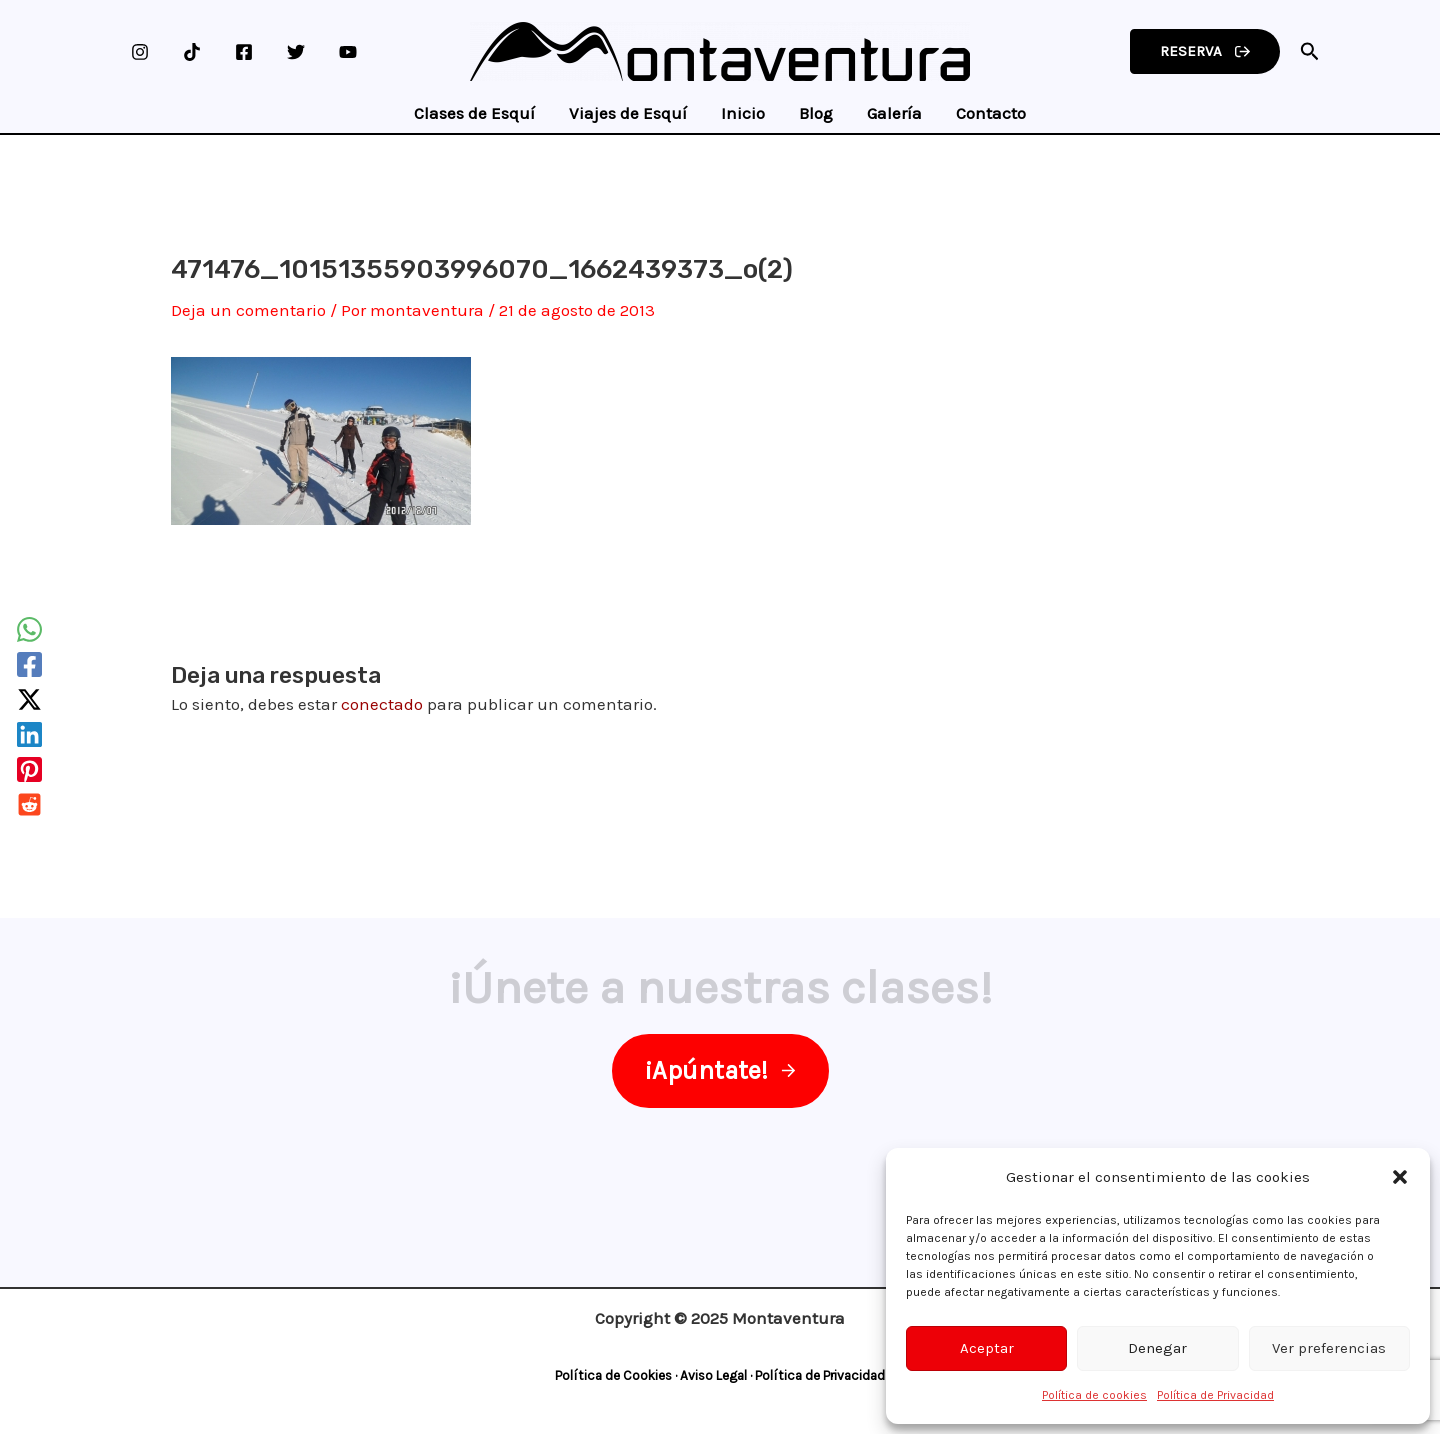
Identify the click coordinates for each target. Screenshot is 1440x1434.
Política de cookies (1094, 1395)
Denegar (1157, 1348)
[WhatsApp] (29, 629)
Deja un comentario (248, 310)
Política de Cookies (613, 1375)
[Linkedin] (29, 734)
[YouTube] (348, 52)
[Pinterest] (29, 769)
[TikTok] (192, 52)
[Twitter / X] (29, 699)
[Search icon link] (1310, 54)
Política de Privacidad (1215, 1395)
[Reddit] (29, 804)
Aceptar (987, 1348)
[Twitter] (296, 52)
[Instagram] (140, 52)
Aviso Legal (713, 1375)
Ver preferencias (1329, 1348)
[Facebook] (244, 52)
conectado (382, 704)
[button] (1400, 1177)
